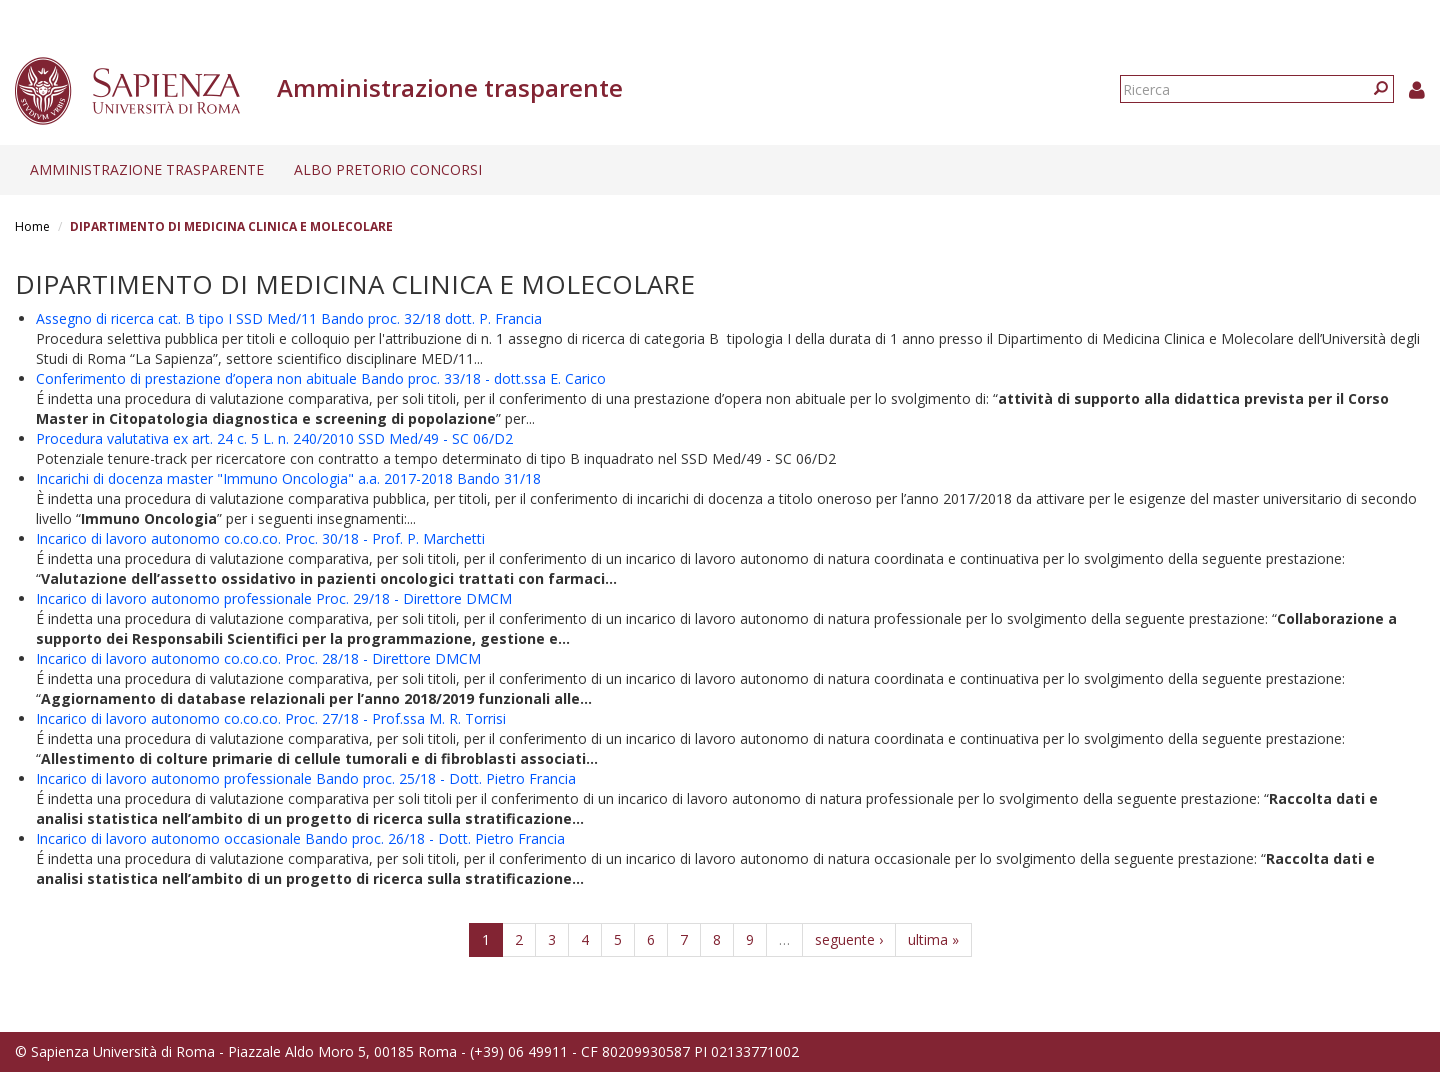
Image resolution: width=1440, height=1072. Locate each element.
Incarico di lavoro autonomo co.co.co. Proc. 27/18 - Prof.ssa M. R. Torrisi (271, 718)
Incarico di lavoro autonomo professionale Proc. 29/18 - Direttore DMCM (274, 598)
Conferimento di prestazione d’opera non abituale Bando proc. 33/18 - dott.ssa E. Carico (321, 378)
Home (32, 226)
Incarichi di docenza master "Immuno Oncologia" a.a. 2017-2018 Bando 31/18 (288, 478)
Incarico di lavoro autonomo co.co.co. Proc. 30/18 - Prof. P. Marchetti (260, 538)
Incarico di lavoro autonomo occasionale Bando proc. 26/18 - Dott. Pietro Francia (300, 838)
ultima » (933, 939)
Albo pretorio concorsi (388, 169)
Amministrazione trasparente (147, 169)
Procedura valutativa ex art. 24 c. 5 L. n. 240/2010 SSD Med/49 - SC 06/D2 (274, 438)
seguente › (849, 939)
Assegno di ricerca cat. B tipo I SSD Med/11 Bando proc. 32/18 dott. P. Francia (289, 318)
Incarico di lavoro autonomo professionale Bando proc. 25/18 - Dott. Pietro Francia (306, 778)
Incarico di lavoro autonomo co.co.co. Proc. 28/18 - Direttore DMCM (258, 658)
